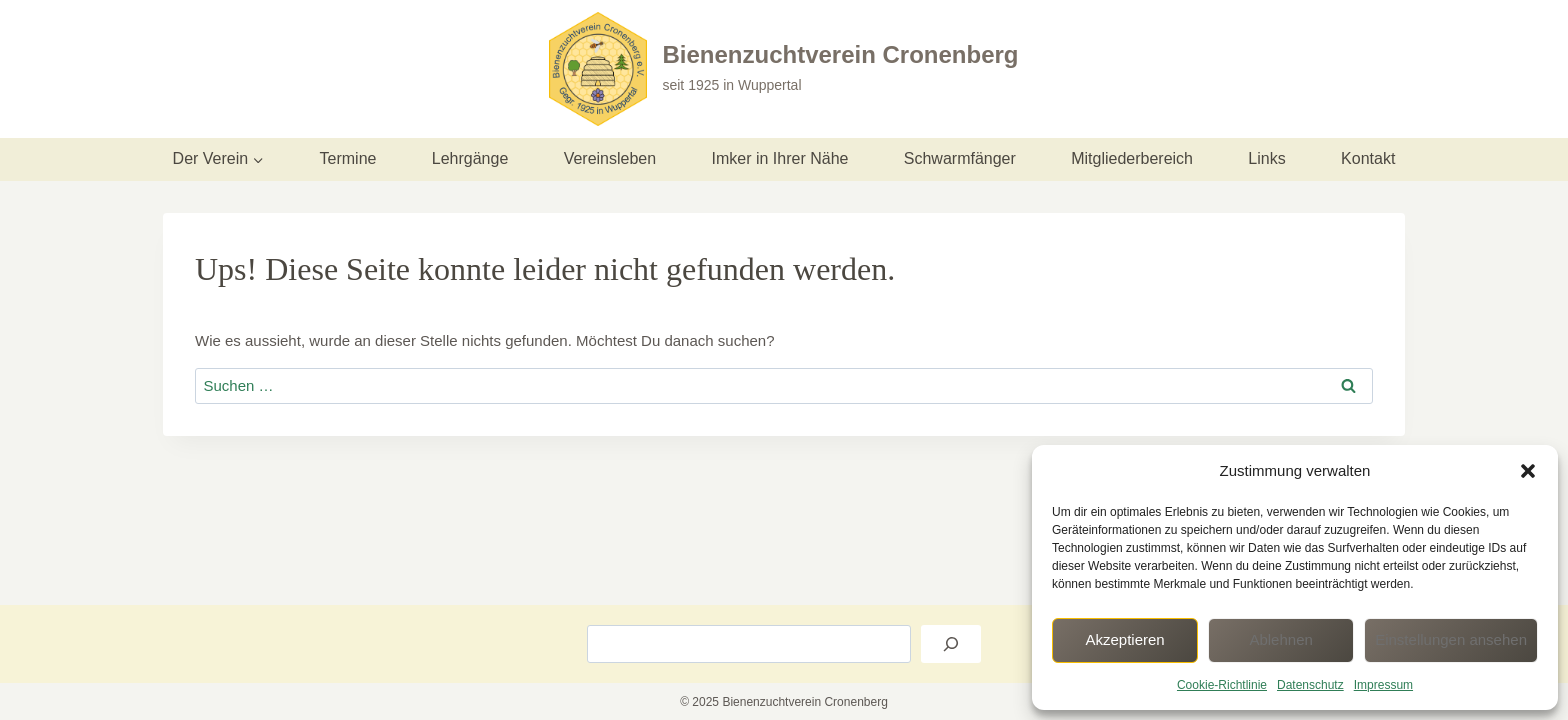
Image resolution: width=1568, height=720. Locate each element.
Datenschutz (1310, 685)
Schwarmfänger (960, 158)
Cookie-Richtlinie (1222, 685)
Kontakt (1368, 158)
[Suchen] (951, 644)
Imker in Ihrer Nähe (780, 158)
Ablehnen (1280, 639)
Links (1266, 158)
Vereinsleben (610, 158)
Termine (348, 158)
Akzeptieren (1124, 639)
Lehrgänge (470, 158)
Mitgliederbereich (1132, 158)
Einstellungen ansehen (1451, 639)
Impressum (1383, 685)
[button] (1528, 471)
